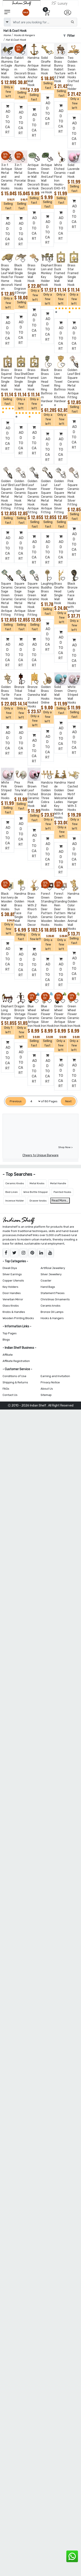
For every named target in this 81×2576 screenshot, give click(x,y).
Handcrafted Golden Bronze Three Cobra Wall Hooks (47, 796)
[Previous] (15, 1101)
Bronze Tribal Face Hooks (19, 693)
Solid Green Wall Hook (58, 693)
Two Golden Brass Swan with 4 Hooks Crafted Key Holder (73, 73)
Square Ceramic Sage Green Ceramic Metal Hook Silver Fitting (33, 599)
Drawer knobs (38, 1200)
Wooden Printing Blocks (18, 1318)
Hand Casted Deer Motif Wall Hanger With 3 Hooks (73, 796)
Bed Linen (11, 1192)
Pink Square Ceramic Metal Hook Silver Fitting (73, 492)
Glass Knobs (11, 1305)
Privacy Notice (50, 1382)
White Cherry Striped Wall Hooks (73, 694)
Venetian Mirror (13, 1299)
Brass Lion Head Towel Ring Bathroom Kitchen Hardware (60, 387)
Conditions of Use (14, 1376)
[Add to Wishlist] (10, 53)
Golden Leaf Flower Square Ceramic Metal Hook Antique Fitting (33, 496)
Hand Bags (48, 1286)
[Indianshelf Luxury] (59, 3)
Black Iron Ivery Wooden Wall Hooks (7, 901)
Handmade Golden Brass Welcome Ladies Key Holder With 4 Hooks (60, 800)
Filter (69, 36)
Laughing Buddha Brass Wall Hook (47, 591)
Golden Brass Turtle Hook (6, 693)
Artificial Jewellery (53, 1268)
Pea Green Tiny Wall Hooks (20, 788)
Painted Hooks (62, 1192)
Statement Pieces (53, 1293)
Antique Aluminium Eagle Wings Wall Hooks (7, 67)
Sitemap (46, 1395)
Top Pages (10, 1333)
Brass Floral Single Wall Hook (32, 273)
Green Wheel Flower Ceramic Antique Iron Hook (60, 1016)
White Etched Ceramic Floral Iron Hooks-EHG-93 (60, 176)
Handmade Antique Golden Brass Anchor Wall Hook (33, 71)
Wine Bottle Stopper (35, 1192)
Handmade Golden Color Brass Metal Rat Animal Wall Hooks (73, 911)
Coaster (46, 1280)
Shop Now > (65, 1147)
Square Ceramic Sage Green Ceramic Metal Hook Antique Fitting (7, 599)
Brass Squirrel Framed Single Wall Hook (6, 379)
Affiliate (8, 1354)
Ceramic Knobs (14, 1183)
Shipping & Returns (15, 1382)
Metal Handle (58, 1183)
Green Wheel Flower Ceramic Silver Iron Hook (74, 1016)
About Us (47, 1388)
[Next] (68, 1101)
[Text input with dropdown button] (43, 22)
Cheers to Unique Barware (40, 1155)
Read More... (60, 1200)
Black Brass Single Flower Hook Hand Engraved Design (20, 279)
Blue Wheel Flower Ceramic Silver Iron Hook (47, 1016)
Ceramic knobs (50, 1305)
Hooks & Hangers (52, 1318)
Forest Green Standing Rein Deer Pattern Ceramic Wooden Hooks (47, 909)
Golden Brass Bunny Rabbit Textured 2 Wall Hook (59, 69)
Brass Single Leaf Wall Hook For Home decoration (7, 277)
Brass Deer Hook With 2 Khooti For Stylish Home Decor (32, 909)
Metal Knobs (37, 1183)
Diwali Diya (10, 1268)
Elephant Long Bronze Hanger (7, 1012)
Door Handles (12, 1293)
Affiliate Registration (16, 1361)
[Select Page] (33, 1101)
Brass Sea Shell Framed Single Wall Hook (20, 379)
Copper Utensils (13, 1280)
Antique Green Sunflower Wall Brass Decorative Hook (34, 176)
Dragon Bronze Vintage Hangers (20, 1012)
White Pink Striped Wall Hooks (6, 790)
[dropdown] (7, 22)
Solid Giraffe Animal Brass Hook (46, 65)
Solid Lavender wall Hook (73, 171)
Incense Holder (14, 1200)
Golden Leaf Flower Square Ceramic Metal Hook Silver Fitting (60, 496)
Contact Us (10, 1395)
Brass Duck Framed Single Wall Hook (59, 275)
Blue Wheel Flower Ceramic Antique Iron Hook (34, 1016)
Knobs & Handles (14, 1312)
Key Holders (10, 1286)
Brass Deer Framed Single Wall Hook (33, 379)
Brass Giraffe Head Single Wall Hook (59, 593)
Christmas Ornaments (55, 1299)
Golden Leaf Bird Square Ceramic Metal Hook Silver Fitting (20, 494)
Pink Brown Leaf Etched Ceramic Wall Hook (33, 794)
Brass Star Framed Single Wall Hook (73, 275)
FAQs (6, 1388)
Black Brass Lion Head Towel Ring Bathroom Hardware (47, 387)
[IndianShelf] (22, 3)
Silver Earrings (12, 1274)
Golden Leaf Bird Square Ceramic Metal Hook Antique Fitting (74, 383)
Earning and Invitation (55, 1376)
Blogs (6, 1339)
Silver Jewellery (51, 1274)
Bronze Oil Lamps (52, 1312)
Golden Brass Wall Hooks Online (46, 694)
